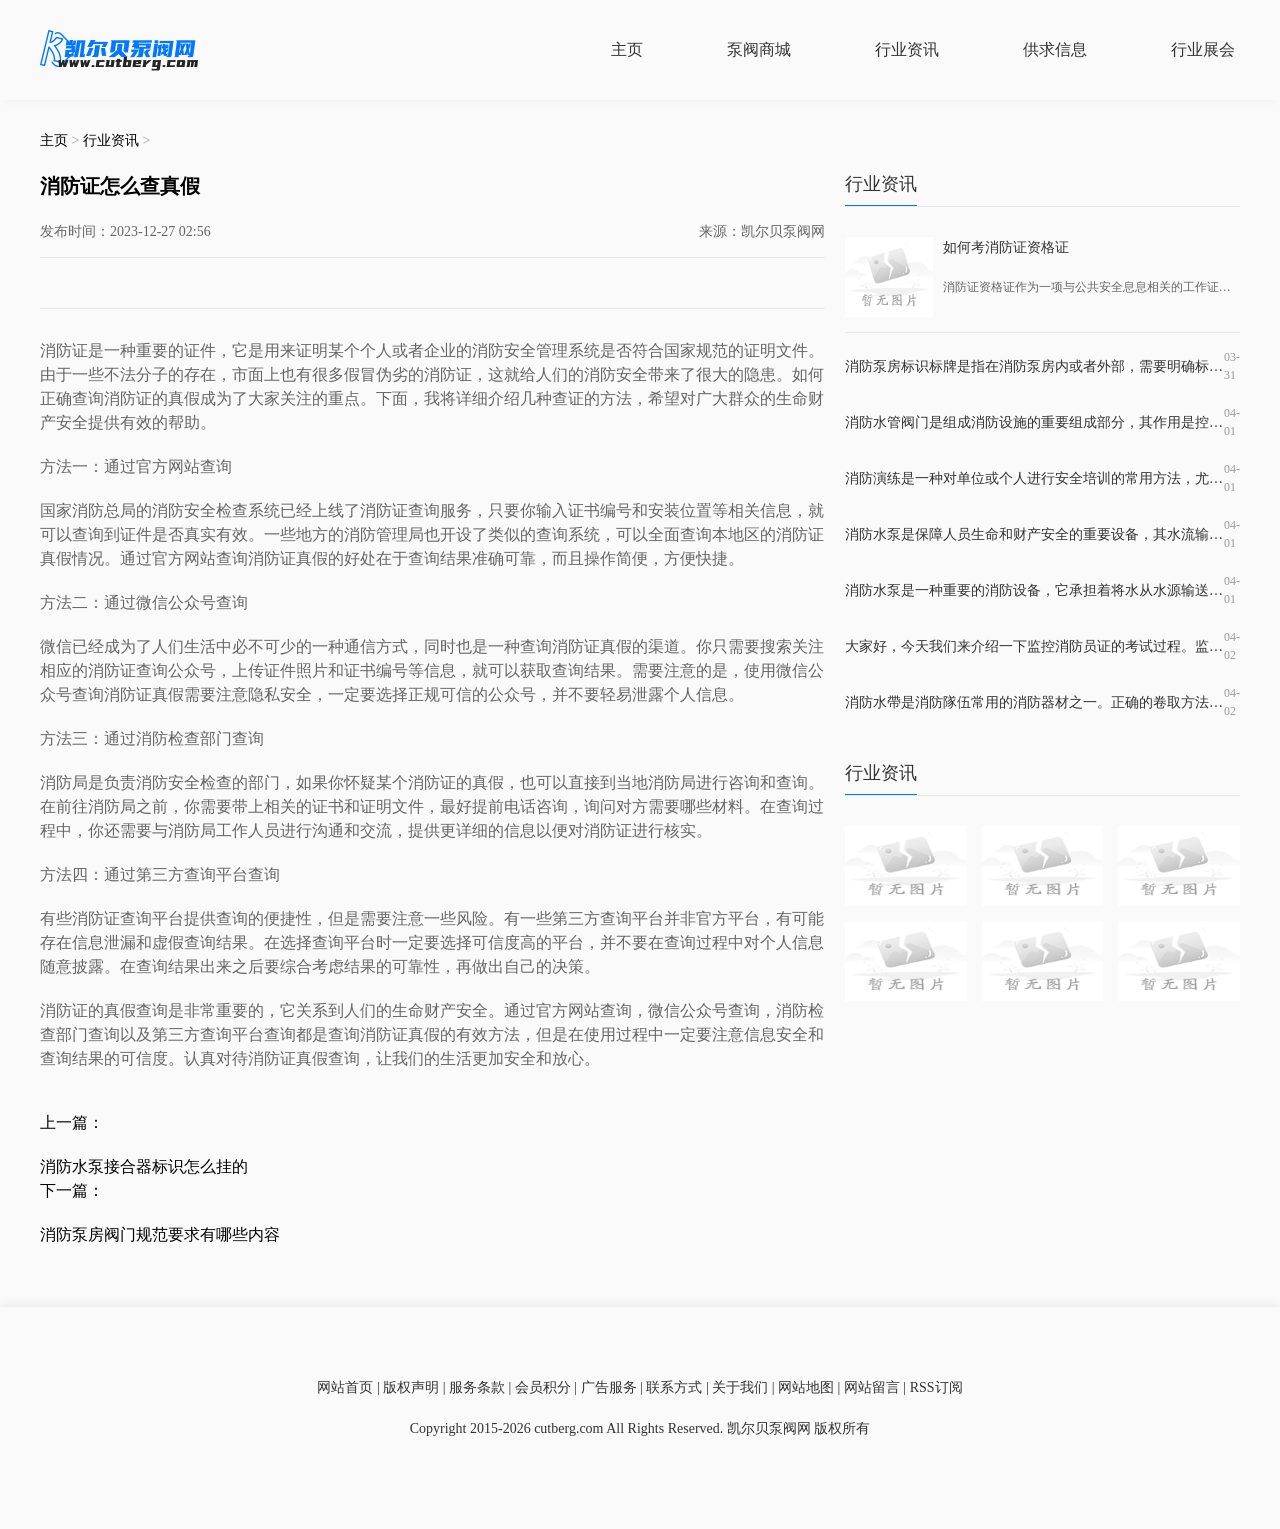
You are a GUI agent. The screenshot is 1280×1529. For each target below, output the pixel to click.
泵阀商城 (759, 49)
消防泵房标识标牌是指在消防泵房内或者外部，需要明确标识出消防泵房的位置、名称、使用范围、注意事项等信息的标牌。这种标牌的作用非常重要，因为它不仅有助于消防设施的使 (1034, 366)
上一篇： (72, 1122)
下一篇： (72, 1190)
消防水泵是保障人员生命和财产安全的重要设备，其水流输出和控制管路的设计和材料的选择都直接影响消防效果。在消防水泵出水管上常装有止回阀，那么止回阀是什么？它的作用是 (1034, 534)
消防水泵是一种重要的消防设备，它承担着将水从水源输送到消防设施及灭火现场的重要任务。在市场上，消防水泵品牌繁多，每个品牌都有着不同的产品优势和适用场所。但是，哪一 (1034, 590)
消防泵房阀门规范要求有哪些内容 (160, 1234)
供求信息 (1055, 49)
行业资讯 (907, 49)
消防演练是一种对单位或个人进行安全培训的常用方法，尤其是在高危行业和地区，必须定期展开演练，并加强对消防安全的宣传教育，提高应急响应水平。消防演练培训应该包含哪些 (1034, 478)
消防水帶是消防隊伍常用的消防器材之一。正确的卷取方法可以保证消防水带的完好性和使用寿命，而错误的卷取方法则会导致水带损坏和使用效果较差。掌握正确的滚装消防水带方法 (1034, 702)
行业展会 (1203, 49)
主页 (627, 49)
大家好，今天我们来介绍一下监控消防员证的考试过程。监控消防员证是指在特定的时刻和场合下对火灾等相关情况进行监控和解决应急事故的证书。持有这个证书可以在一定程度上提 (1034, 646)
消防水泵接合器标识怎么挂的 (144, 1166)
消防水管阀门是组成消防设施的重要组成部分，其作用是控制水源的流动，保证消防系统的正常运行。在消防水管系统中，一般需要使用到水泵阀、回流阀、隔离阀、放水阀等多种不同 (1034, 422)
